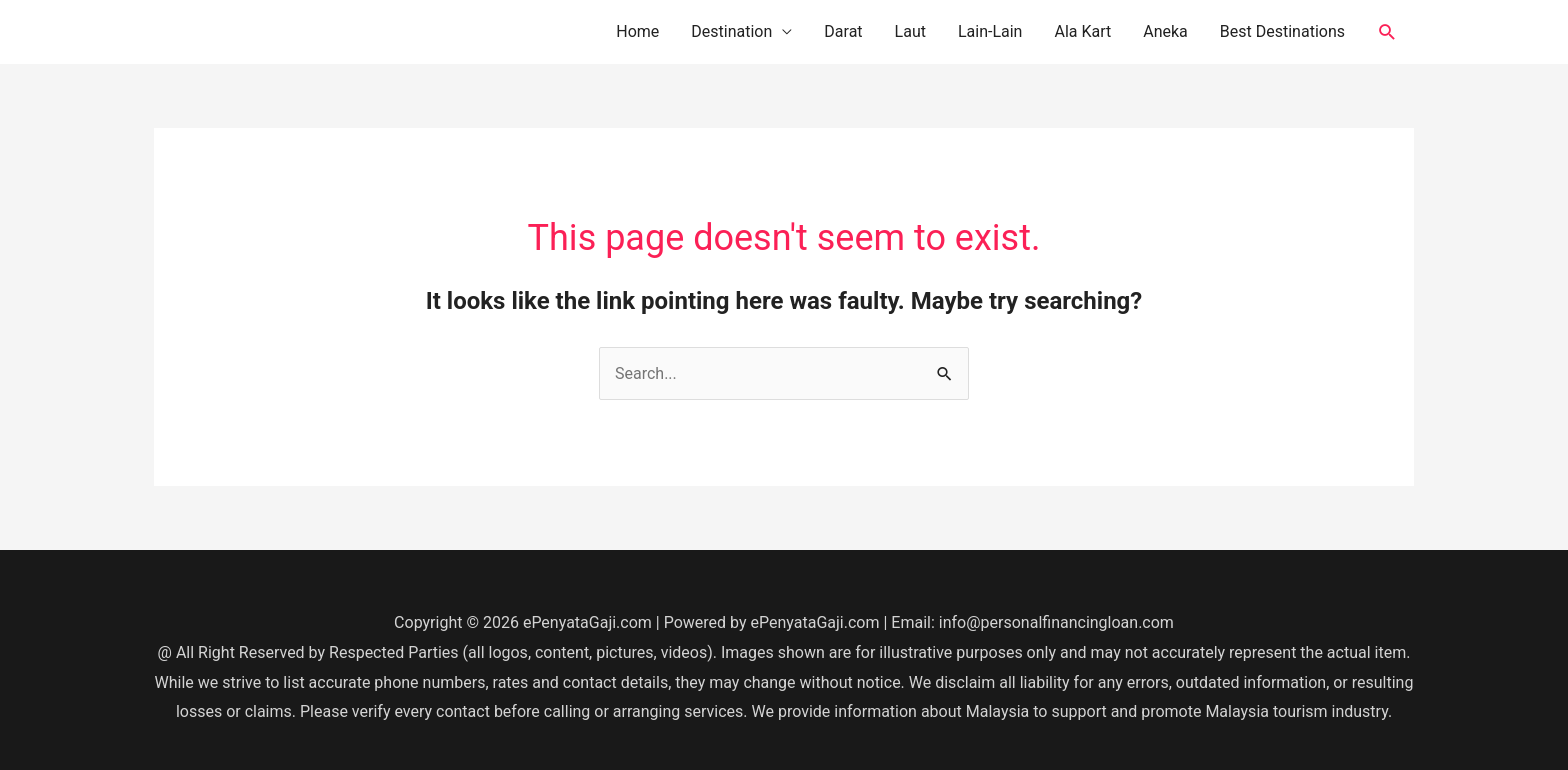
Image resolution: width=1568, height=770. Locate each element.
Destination (731, 31)
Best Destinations (1282, 31)
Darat (843, 31)
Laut (910, 31)
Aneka (1165, 31)
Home (637, 31)
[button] (1387, 32)
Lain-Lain (990, 31)
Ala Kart (1082, 31)
